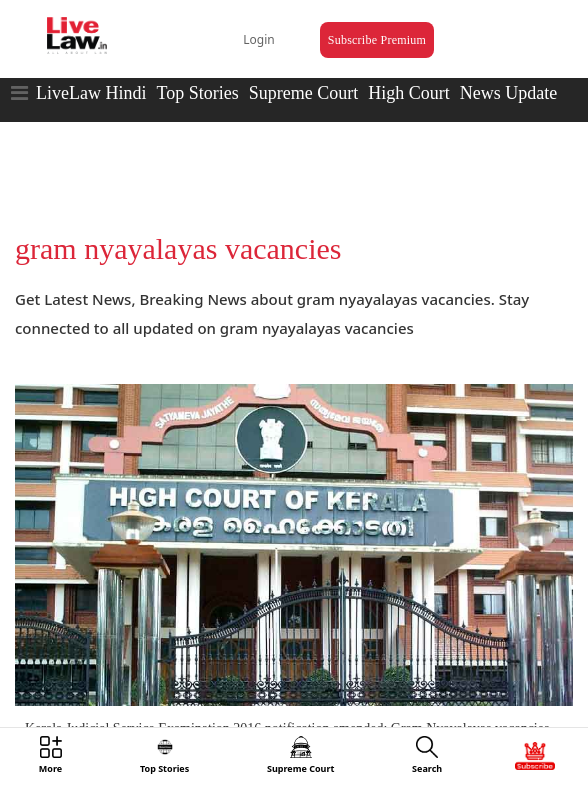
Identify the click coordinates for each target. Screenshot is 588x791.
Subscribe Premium (377, 40)
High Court (409, 93)
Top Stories (197, 93)
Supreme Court (304, 93)
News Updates (512, 93)
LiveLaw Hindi (91, 93)
